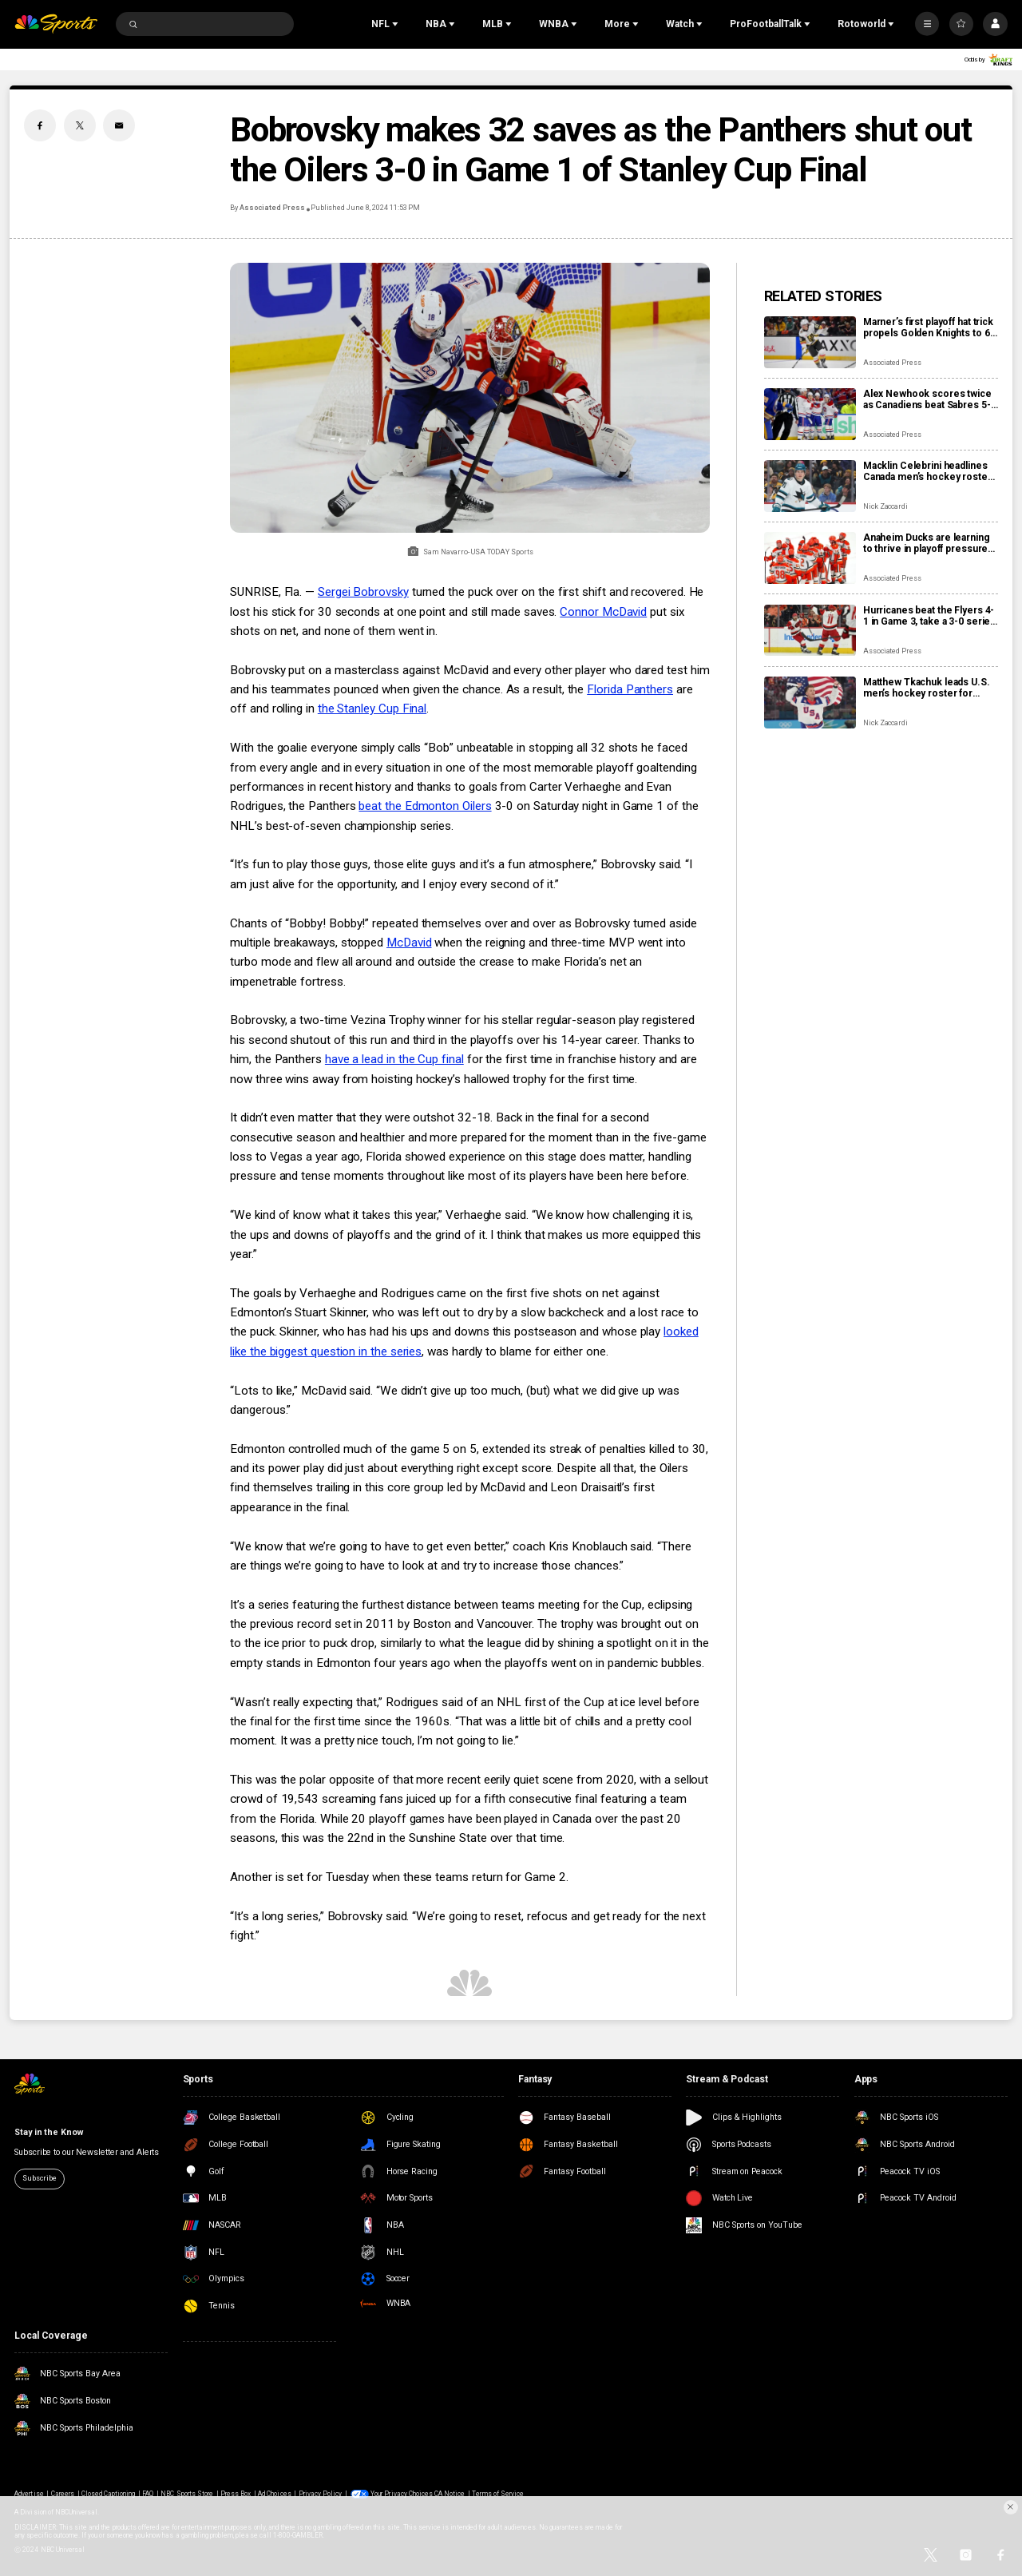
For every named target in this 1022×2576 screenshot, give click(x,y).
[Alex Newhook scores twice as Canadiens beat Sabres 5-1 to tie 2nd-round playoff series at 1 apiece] (810, 414)
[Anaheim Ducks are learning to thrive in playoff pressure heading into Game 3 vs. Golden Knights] (810, 558)
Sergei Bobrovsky (363, 592)
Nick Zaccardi (885, 506)
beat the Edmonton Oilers (424, 806)
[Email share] (119, 125)
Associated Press (272, 208)
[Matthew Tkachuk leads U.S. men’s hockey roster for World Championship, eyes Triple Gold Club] (810, 702)
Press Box (235, 2494)
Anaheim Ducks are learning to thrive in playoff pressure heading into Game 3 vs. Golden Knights (926, 543)
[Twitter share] (80, 125)
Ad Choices (274, 2494)
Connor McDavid (603, 612)
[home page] (55, 24)
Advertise (28, 2494)
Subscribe (39, 2178)
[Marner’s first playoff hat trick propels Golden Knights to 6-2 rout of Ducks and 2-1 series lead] (810, 342)
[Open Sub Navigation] (397, 24)
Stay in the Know (48, 2132)
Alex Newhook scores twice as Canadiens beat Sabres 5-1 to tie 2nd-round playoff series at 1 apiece (929, 399)
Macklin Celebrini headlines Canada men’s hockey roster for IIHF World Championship (928, 471)
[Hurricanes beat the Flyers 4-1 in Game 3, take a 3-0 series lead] (810, 631)
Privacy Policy (321, 2494)
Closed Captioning (108, 2494)
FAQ (147, 2494)
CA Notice (449, 2494)
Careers (62, 2494)
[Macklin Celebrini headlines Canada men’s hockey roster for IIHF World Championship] (810, 486)
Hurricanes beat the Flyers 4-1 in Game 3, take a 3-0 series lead (929, 616)
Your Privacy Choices (401, 2494)
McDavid (408, 942)
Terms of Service (498, 2494)
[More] (927, 24)
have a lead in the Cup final (394, 1059)
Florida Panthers (630, 689)
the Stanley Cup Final (372, 708)
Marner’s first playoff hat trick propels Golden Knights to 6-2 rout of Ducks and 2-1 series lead (928, 327)
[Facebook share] (40, 125)
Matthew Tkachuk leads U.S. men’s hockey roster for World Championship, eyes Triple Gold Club (926, 688)
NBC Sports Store (186, 2494)
